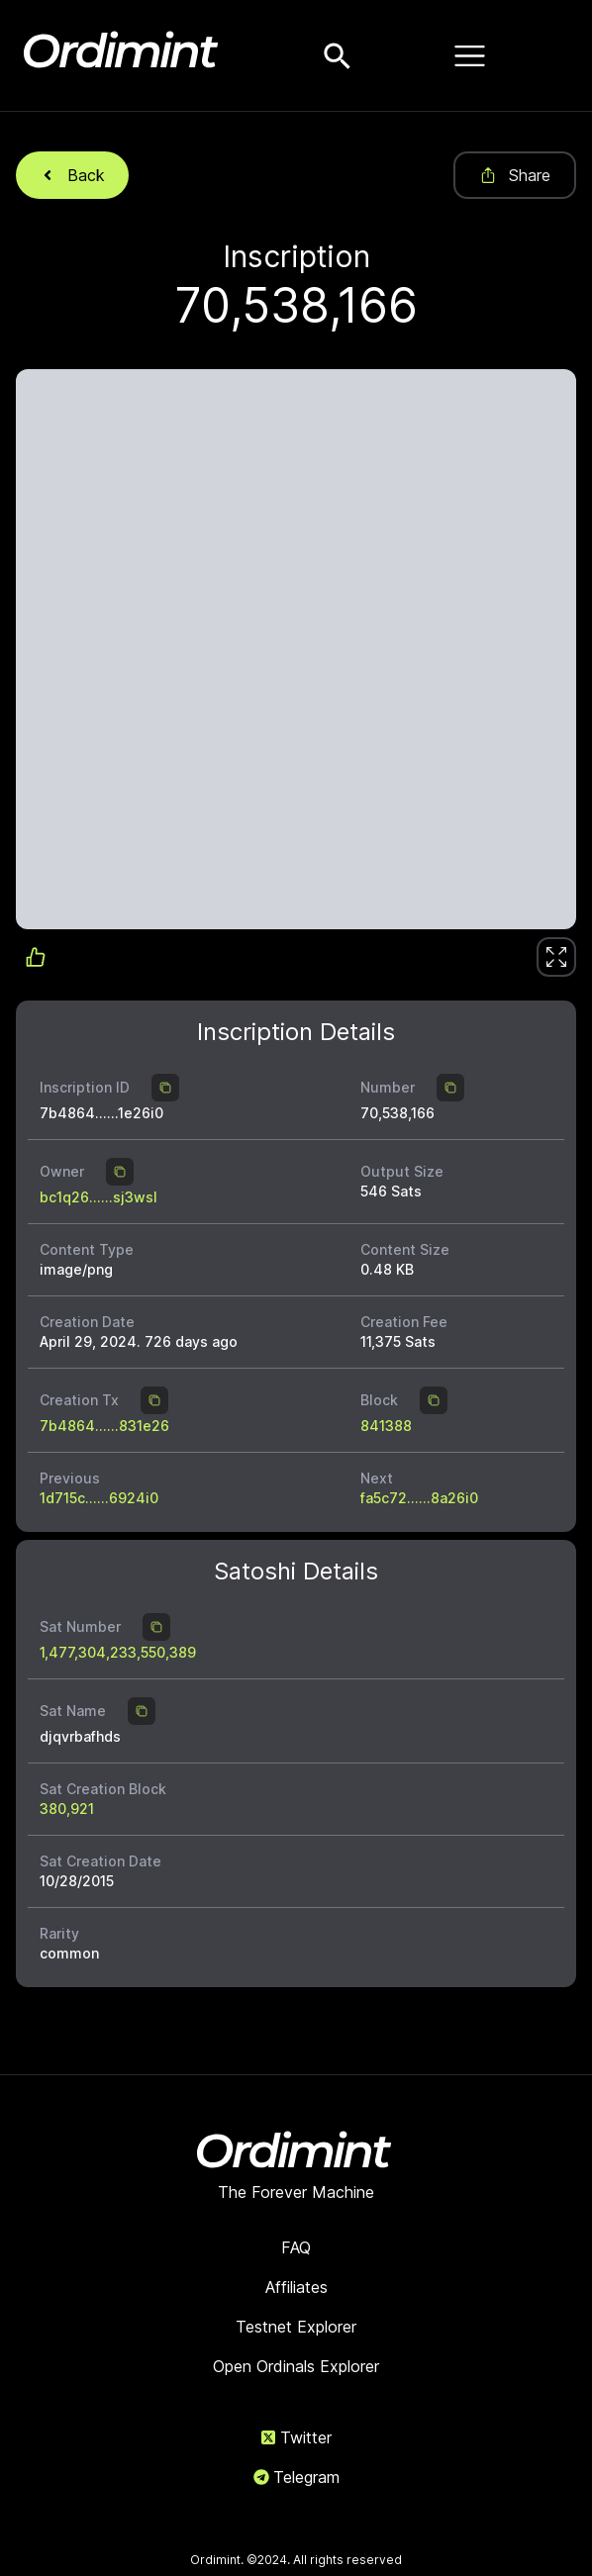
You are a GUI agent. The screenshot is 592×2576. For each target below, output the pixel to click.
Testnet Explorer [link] (296, 2327)
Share (514, 175)
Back (72, 175)
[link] (556, 957)
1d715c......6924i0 (99, 1497)
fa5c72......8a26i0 (419, 1497)
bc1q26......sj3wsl (98, 1197)
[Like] (556, 957)
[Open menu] (469, 55)
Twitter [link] (296, 2437)
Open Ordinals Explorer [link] (296, 2366)
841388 (386, 1425)
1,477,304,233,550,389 (118, 1652)
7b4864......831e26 (104, 1425)
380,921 (67, 1808)
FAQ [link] (296, 2247)
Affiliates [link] (296, 2287)
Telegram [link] (296, 2477)
